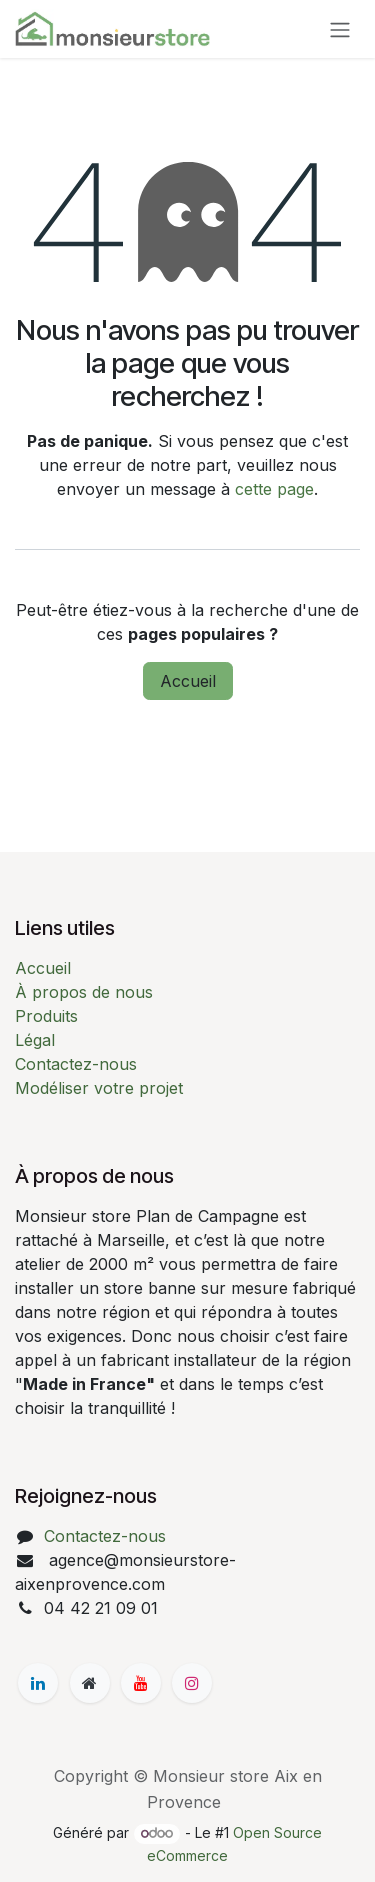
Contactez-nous (76, 1064)
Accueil (188, 681)
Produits (46, 1016)
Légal (35, 1040)
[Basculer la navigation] (340, 29)
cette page (274, 489)
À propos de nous (84, 992)
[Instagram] (192, 1683)
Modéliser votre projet (99, 1088)
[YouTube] (141, 1683)
